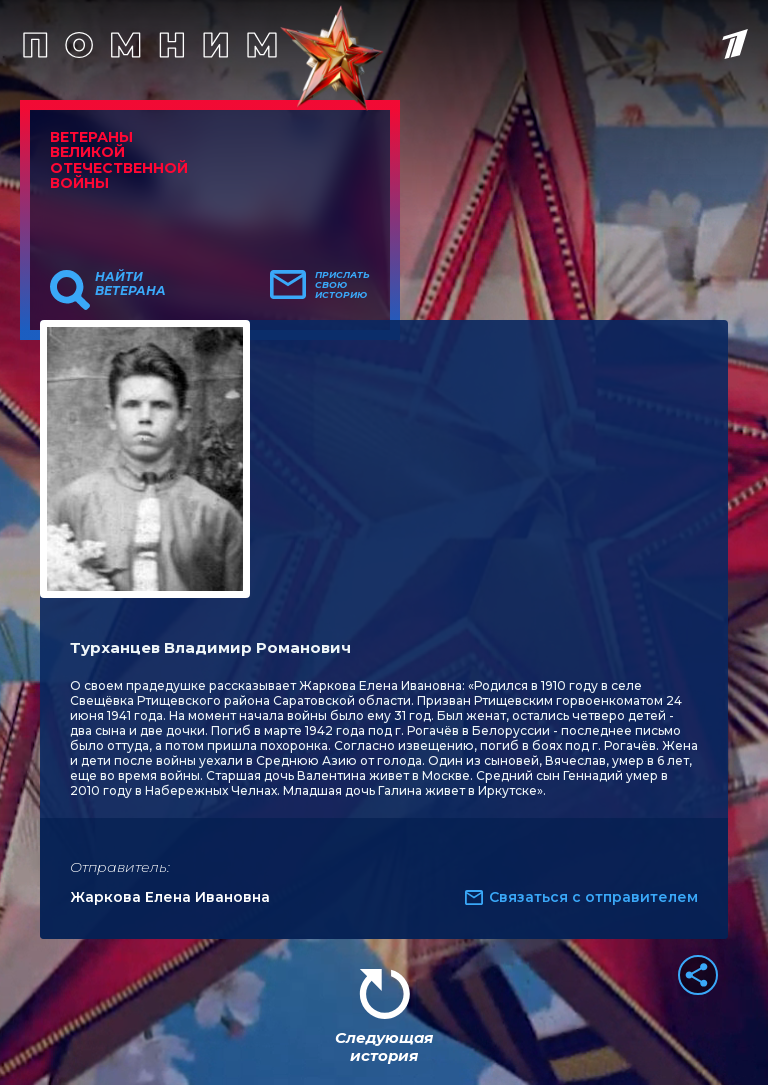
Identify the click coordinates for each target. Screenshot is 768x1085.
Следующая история (384, 1046)
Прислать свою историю (342, 285)
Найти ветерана (130, 284)
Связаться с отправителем (593, 897)
